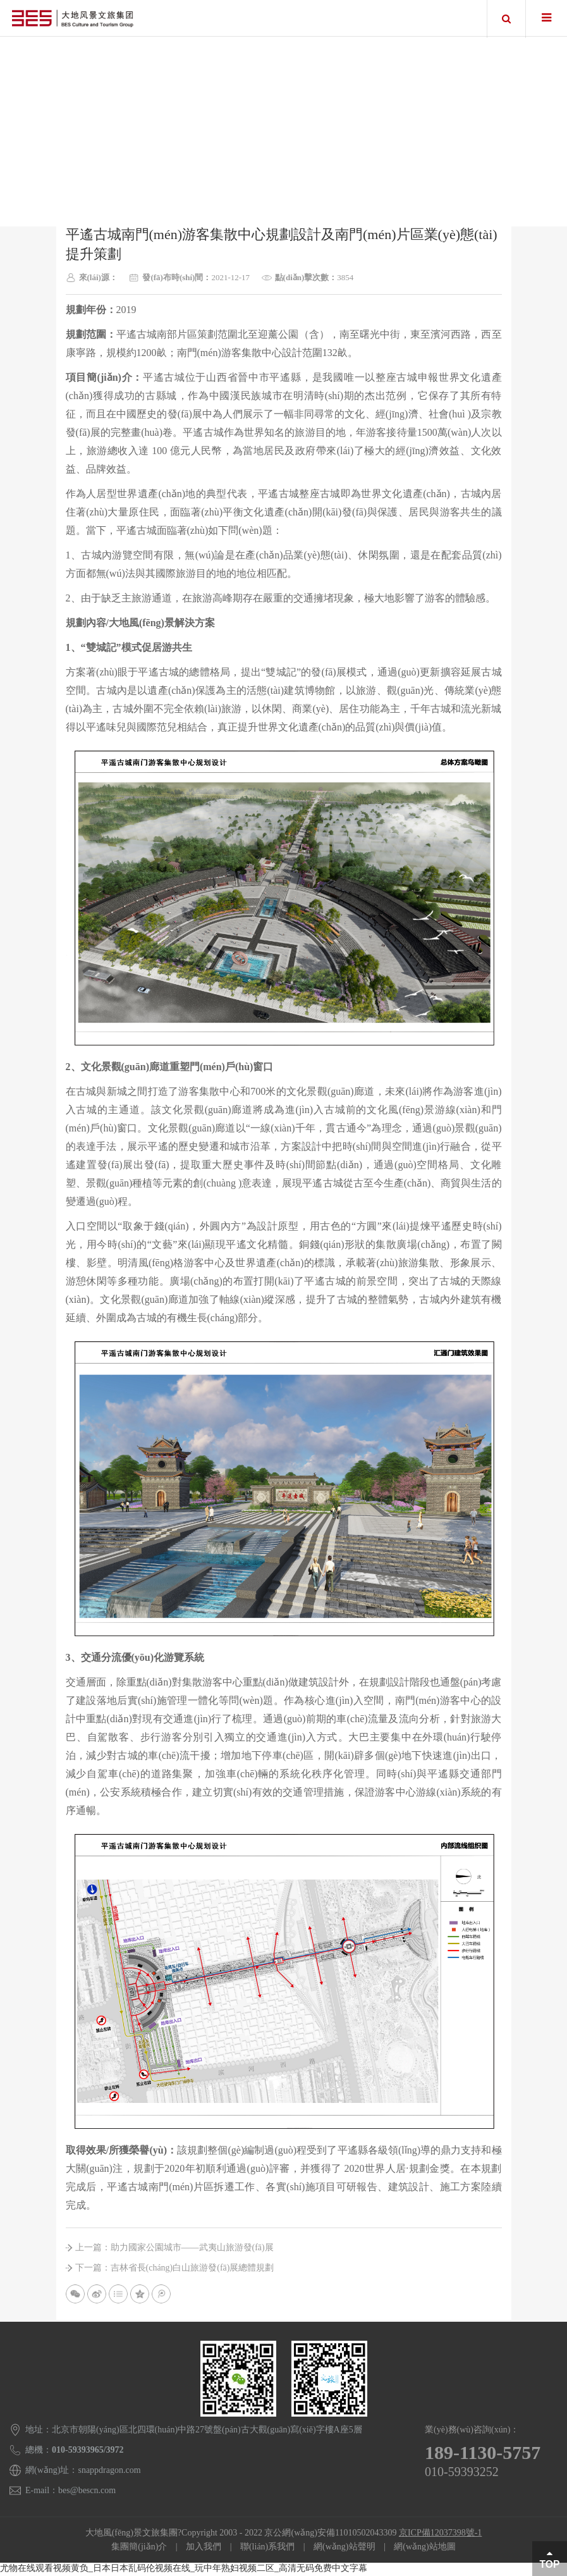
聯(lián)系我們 (267, 2548)
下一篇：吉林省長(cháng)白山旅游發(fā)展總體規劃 (174, 2269)
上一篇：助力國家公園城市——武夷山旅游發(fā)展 (174, 2248)
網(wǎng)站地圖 (424, 2548)
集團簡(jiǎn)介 (139, 2548)
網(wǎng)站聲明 (344, 2548)
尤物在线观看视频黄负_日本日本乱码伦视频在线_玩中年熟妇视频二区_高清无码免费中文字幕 (183, 2570)
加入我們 (203, 2548)
